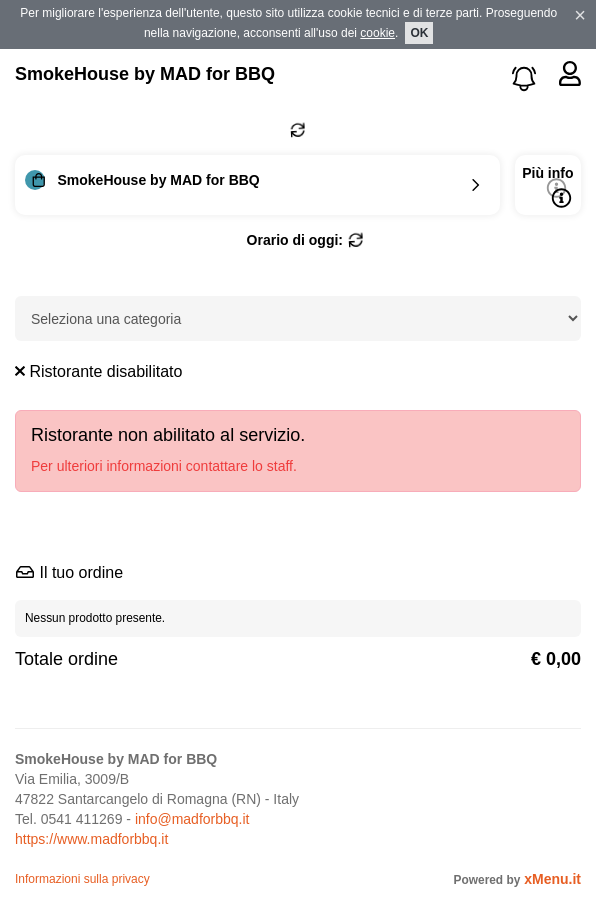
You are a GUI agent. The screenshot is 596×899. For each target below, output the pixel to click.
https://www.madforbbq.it (91, 839)
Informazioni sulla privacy (82, 879)
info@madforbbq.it (192, 819)
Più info (547, 186)
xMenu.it (552, 879)
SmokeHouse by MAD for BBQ (145, 74)
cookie (377, 33)
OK (419, 33)
